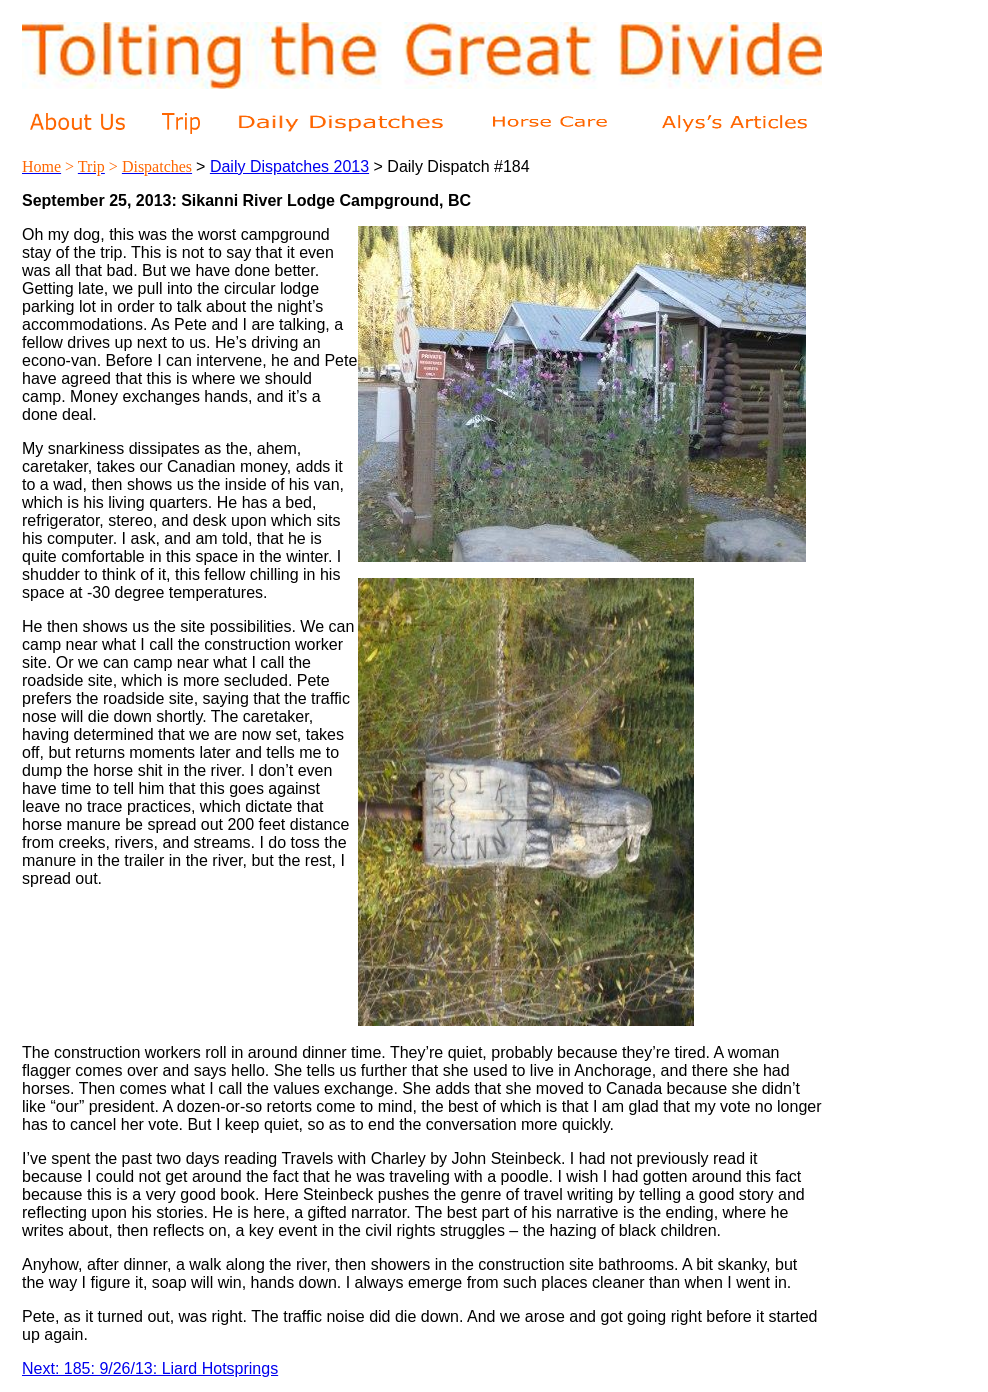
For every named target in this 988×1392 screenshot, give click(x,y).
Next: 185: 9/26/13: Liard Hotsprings (150, 1368)
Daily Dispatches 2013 (289, 166)
